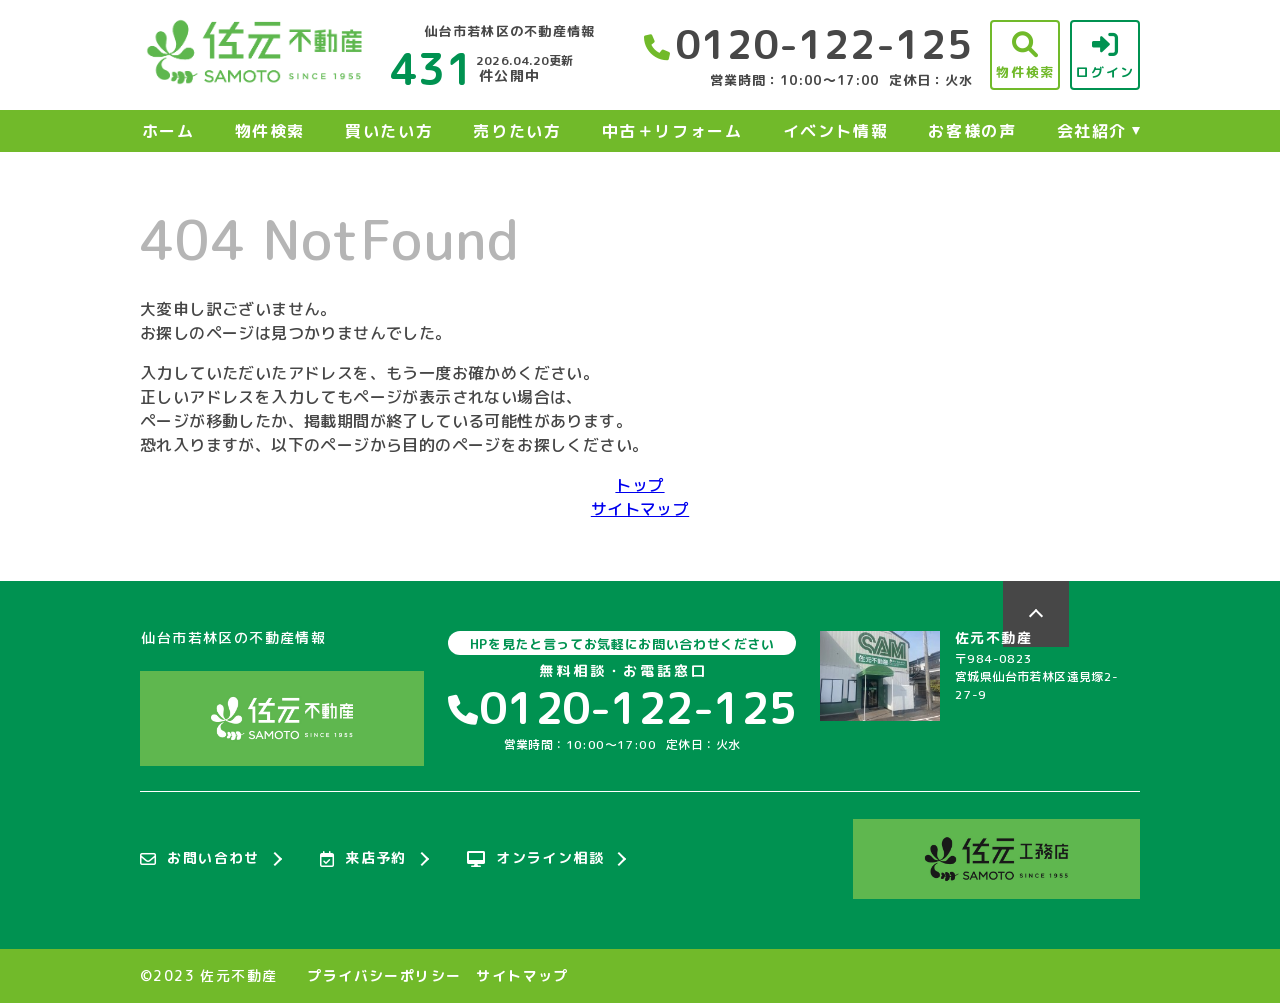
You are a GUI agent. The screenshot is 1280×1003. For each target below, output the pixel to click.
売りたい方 (517, 131)
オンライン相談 (535, 859)
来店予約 (363, 859)
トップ (639, 485)
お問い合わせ (200, 859)
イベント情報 (836, 131)
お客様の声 (972, 131)
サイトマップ (640, 509)
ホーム (168, 131)
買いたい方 (389, 131)
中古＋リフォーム (672, 131)
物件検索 (270, 131)
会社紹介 (1092, 131)
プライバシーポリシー (384, 976)
